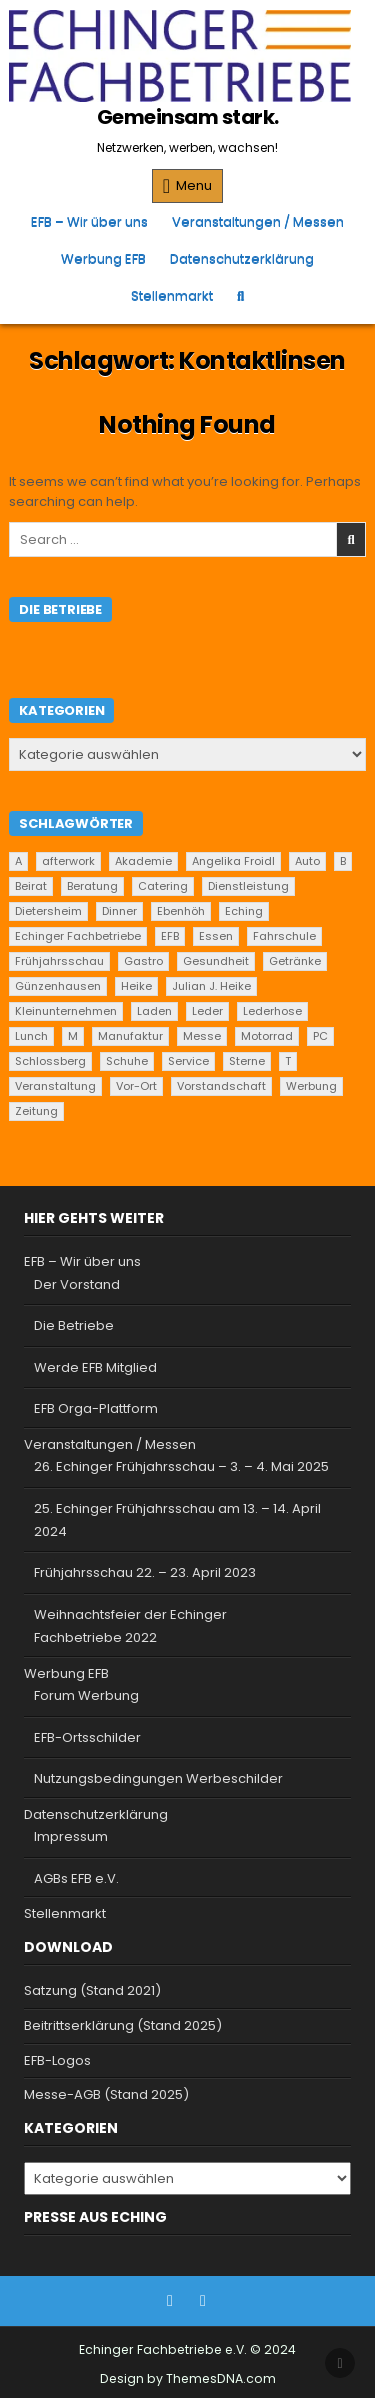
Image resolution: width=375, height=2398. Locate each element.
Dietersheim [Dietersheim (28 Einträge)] (48, 911)
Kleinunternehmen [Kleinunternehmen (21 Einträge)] (66, 1011)
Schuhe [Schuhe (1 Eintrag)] (127, 1061)
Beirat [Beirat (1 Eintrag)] (31, 886)
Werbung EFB (103, 258)
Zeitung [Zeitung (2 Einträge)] (36, 1111)
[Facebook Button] (170, 2301)
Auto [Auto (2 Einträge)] (307, 861)
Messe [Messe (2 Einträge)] (202, 1036)
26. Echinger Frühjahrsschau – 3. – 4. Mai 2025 (181, 1466)
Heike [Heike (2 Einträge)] (136, 986)
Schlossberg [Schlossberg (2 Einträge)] (50, 1061)
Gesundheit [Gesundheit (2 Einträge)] (216, 961)
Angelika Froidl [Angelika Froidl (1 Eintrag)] (233, 861)
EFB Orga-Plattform (96, 1408)
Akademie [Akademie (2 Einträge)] (143, 861)
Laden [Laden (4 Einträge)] (154, 1011)
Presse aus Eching (95, 2217)
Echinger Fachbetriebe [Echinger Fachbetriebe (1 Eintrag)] (78, 936)
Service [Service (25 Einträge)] (188, 1061)
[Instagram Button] (203, 2301)
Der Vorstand (77, 1284)
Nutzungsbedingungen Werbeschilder (158, 1778)
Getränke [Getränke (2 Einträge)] (295, 961)
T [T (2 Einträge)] (288, 1061)
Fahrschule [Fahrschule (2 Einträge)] (284, 936)
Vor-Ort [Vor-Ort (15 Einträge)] (136, 1086)
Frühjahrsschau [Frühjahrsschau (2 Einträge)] (59, 961)
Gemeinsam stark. (188, 117)
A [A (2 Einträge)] (18, 861)
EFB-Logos (57, 2060)
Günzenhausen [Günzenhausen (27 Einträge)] (58, 986)
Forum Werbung (86, 1695)
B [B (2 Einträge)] (343, 861)
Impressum (71, 1836)
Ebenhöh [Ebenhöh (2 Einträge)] (181, 911)
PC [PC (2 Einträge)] (320, 1036)
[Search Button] (240, 295)
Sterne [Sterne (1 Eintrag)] (247, 1061)
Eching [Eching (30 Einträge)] (244, 911)
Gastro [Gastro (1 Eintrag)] (143, 961)
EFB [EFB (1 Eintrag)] (170, 936)
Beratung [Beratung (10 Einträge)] (92, 886)
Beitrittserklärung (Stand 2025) (123, 2025)
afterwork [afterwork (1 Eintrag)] (68, 861)
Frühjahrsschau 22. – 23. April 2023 (145, 1572)
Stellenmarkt (172, 295)
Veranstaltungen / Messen (258, 221)
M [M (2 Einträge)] (73, 1036)
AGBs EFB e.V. (76, 1878)
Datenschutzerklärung (242, 258)
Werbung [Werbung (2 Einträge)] (311, 1086)
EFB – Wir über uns (89, 221)
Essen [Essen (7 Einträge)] (216, 936)
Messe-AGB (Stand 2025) (106, 2094)
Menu (194, 185)
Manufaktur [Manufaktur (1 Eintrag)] (130, 1036)
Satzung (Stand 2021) (92, 1990)
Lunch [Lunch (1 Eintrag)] (31, 1036)
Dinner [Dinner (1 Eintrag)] (119, 911)
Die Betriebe (74, 1325)
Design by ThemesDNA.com (188, 2378)
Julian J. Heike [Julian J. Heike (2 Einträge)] (211, 986)
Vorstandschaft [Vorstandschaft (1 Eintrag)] (221, 1086)
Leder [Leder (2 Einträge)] (207, 1011)
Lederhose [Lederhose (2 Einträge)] (272, 1011)
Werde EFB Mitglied (95, 1367)
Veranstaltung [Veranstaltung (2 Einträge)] (55, 1086)
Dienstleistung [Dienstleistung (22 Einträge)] (248, 886)
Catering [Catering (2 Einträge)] (163, 886)
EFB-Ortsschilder (87, 1737)
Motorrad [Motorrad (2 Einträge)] (267, 1036)
